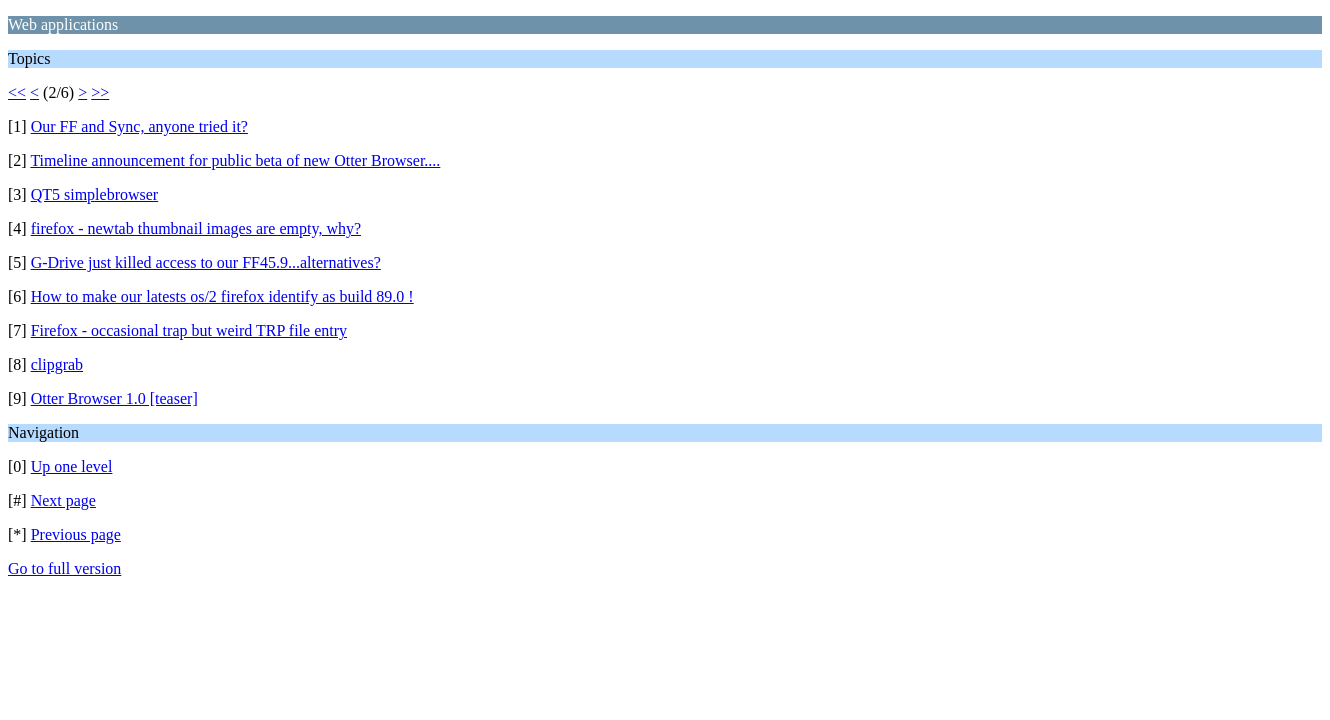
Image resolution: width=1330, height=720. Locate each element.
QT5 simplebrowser (95, 194)
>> (100, 92)
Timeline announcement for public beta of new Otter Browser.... (235, 160)
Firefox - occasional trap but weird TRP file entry (189, 330)
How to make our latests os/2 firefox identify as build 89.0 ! (222, 296)
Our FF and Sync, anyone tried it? (139, 126)
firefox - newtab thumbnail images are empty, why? (196, 228)
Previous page (76, 534)
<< (17, 92)
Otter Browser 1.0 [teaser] (114, 398)
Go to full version (64, 568)
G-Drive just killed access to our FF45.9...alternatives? (206, 262)
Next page (63, 500)
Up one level (72, 466)
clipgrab (57, 364)
